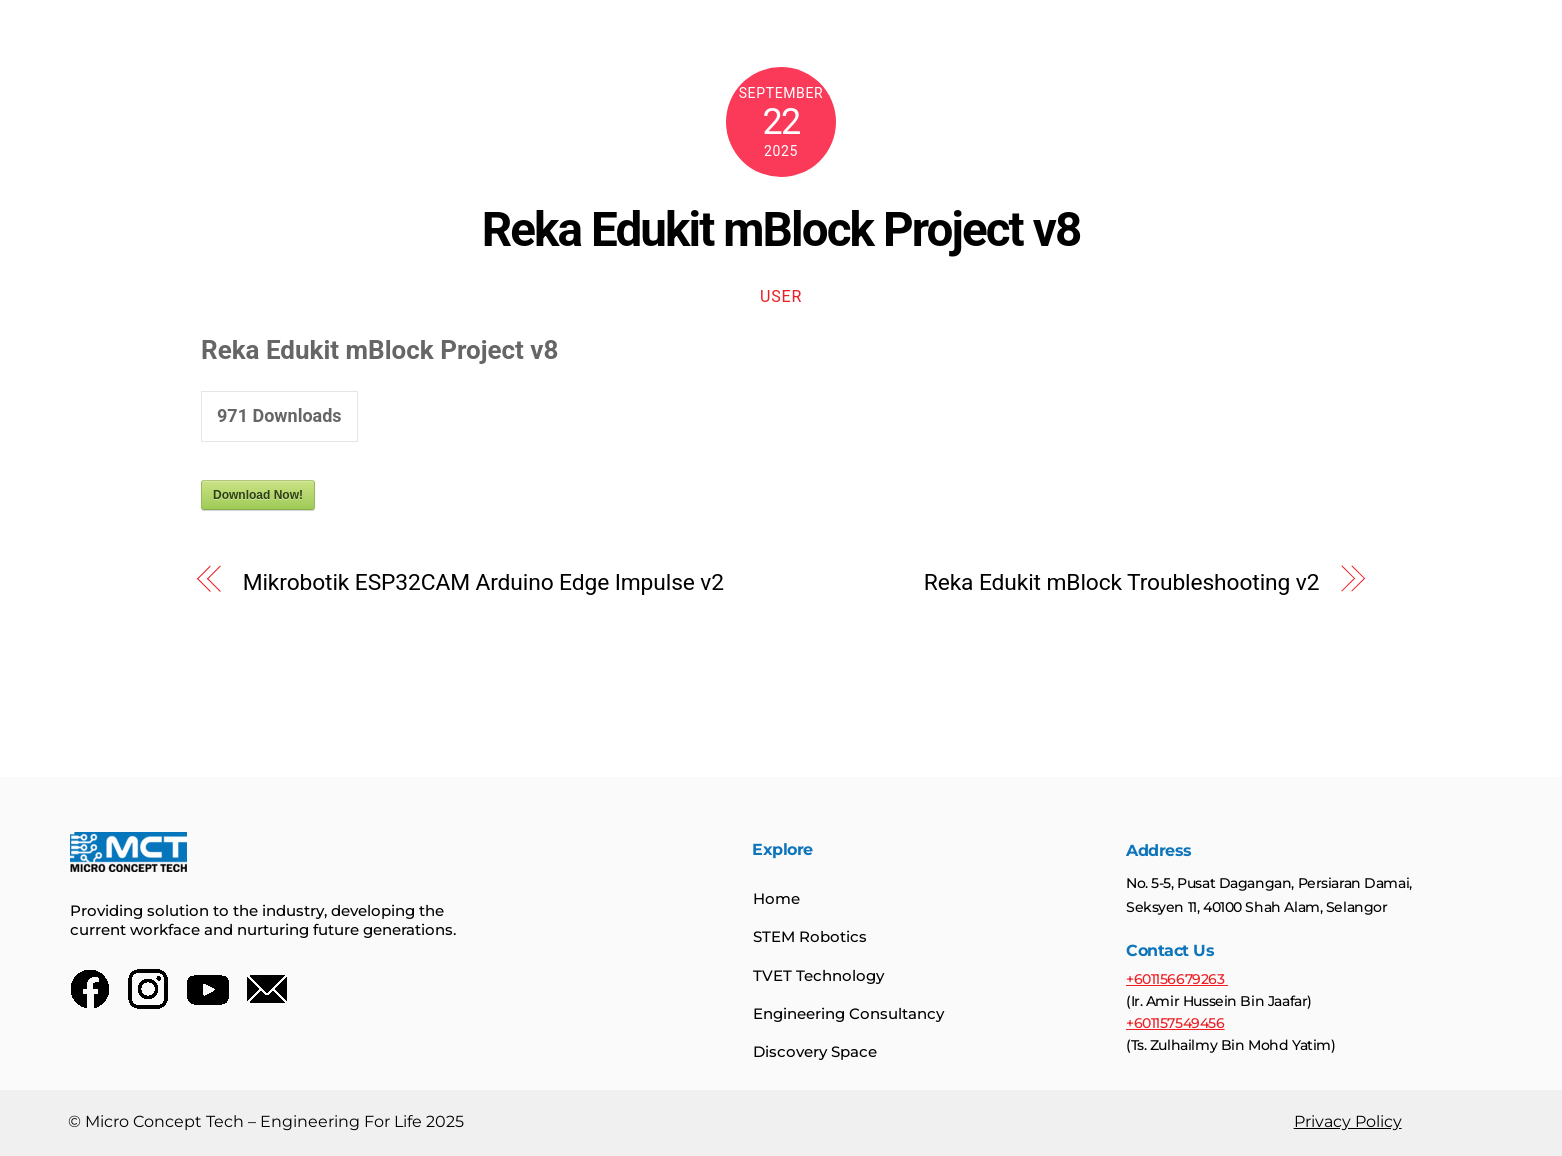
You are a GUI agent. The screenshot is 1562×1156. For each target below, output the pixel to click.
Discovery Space (815, 1052)
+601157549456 (1174, 1024)
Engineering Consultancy (848, 1014)
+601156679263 (1176, 980)
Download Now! (258, 495)
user (781, 296)
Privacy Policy (1347, 1122)
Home (776, 899)
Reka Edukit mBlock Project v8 (781, 230)
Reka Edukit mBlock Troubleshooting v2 (1122, 582)
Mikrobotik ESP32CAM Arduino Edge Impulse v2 (483, 582)
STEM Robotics (810, 937)
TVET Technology (818, 975)
